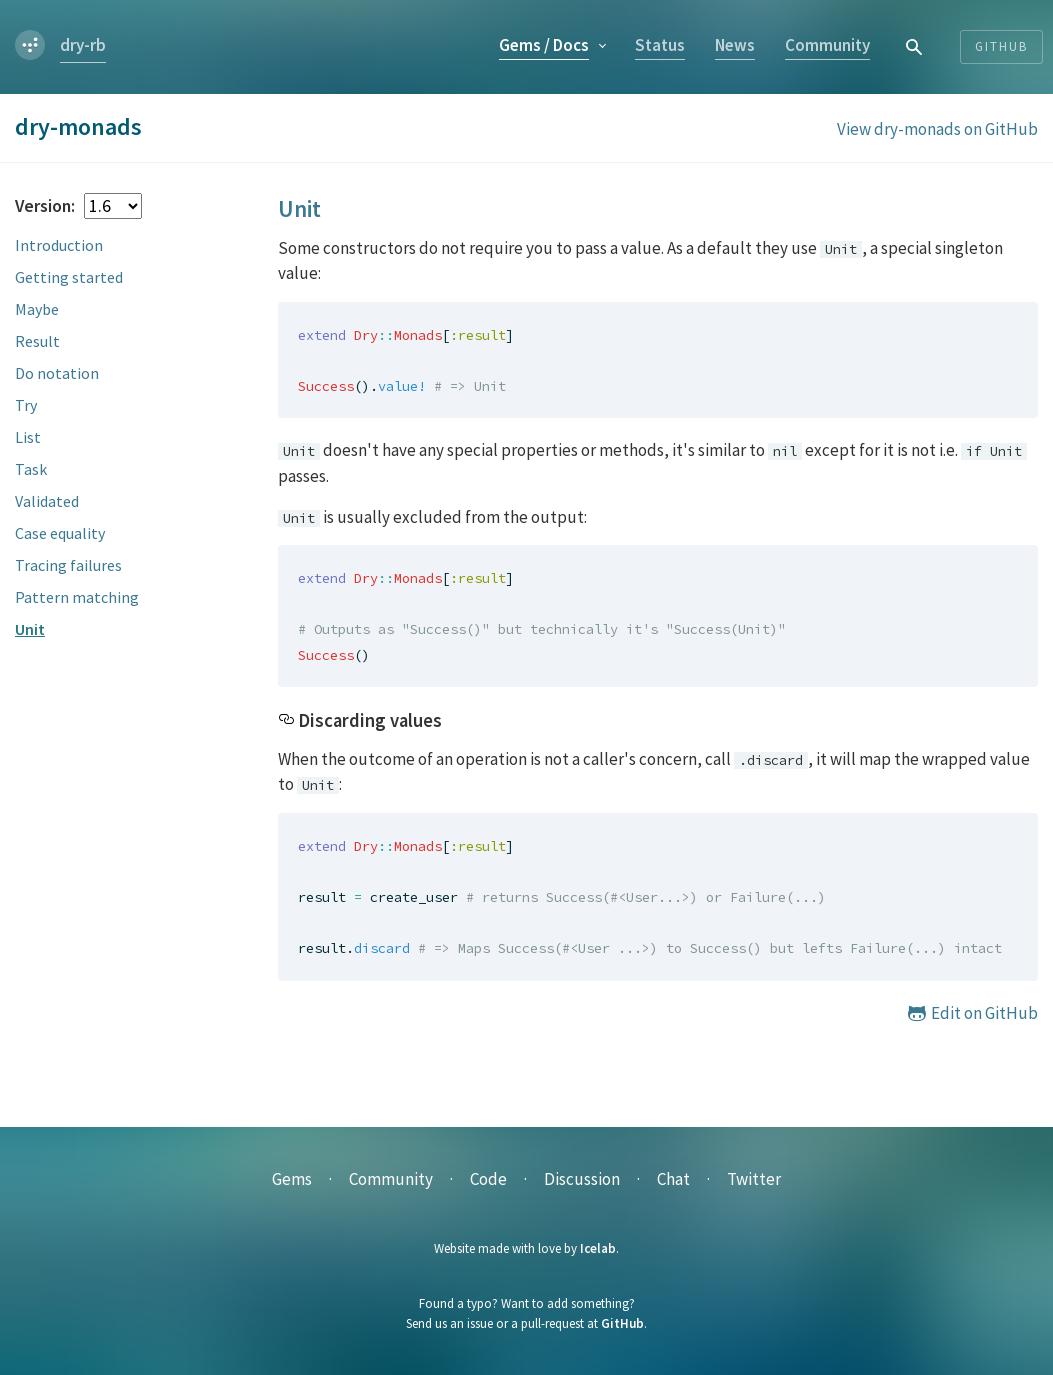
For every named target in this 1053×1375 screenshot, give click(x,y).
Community (827, 45)
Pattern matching (77, 597)
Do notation (57, 373)
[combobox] (915, 46)
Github (1001, 46)
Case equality (60, 533)
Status (660, 45)
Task (31, 469)
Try (26, 405)
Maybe (37, 309)
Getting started (69, 277)
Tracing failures (68, 565)
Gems (544, 45)
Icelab (598, 1248)
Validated (47, 501)
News (735, 45)
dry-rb (83, 45)
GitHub (622, 1323)
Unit (30, 629)
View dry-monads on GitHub (937, 129)
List (28, 437)
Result (37, 341)
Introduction (59, 245)
